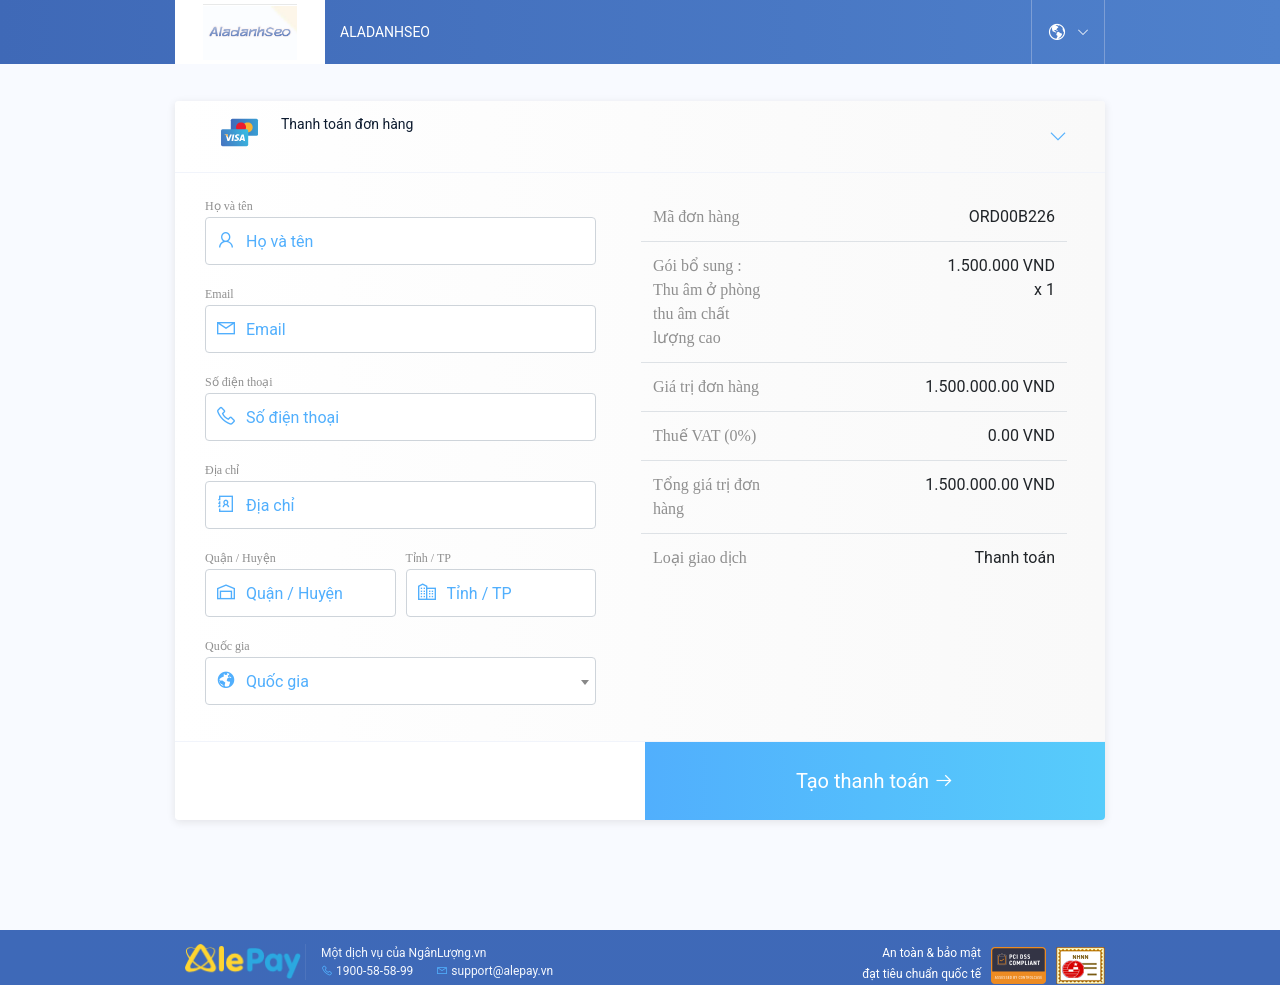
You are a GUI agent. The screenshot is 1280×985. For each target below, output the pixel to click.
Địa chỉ (222, 470)
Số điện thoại (239, 382)
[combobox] (400, 681)
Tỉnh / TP (428, 558)
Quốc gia (227, 646)
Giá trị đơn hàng (706, 386)
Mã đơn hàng (696, 216)
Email (219, 294)
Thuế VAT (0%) (704, 435)
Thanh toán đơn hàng (641, 135)
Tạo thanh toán (875, 781)
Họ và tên (229, 206)
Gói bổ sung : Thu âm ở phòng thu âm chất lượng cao (706, 301)
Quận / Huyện (240, 558)
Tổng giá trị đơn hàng (706, 496)
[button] (1068, 32)
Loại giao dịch (700, 557)
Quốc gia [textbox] (277, 681)
